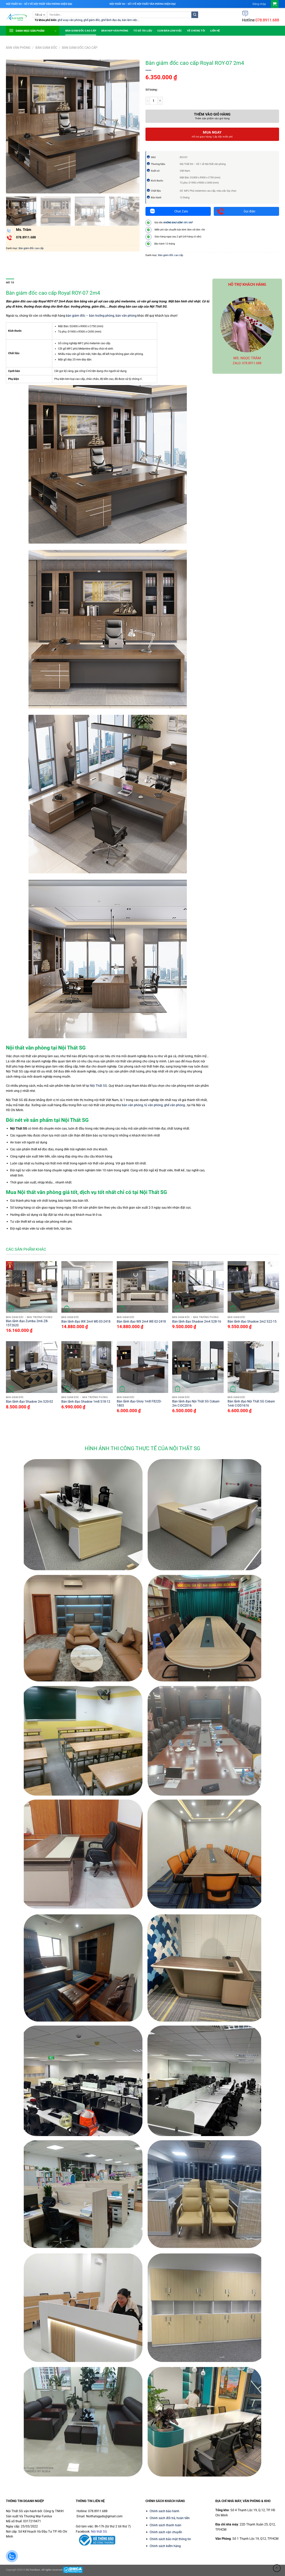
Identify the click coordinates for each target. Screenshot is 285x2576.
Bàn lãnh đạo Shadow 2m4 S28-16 (196, 1321)
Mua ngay (212, 132)
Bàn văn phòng (18, 48)
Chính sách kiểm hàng (165, 2546)
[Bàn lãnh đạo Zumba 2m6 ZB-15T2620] (31, 1287)
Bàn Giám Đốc (46, 48)
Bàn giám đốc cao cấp (80, 30)
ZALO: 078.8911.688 (247, 363)
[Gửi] (194, 14)
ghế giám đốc (92, 20)
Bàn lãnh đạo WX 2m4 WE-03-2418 (85, 1321)
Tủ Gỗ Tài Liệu (142, 30)
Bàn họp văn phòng (114, 30)
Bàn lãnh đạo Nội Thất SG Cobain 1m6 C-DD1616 (251, 1403)
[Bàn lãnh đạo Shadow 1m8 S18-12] (87, 1367)
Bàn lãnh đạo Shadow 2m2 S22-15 (252, 1321)
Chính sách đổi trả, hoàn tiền (170, 2518)
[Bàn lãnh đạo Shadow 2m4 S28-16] (198, 1287)
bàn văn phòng (126, 315)
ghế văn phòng (174, 1105)
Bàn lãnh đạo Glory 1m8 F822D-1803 (139, 1403)
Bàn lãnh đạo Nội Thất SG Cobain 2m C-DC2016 (195, 1403)
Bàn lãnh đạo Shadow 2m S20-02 (29, 1401)
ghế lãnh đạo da (111, 20)
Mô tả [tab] (10, 282)
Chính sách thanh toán (165, 2525)
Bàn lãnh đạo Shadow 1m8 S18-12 (85, 1401)
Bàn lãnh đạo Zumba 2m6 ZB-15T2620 (27, 1323)
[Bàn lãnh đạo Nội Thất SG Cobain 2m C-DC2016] (198, 1367)
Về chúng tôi (196, 30)
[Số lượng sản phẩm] (154, 101)
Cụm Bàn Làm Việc (169, 30)
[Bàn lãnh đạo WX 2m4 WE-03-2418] (87, 1287)
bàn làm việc (129, 20)
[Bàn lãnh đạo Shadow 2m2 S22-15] (253, 1287)
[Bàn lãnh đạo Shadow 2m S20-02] (31, 1367)
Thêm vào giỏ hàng (212, 114)
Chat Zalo (181, 211)
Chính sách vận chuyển (166, 2532)
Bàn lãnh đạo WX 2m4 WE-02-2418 (141, 1321)
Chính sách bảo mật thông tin (170, 2539)
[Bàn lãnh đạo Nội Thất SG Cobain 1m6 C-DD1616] (253, 1367)
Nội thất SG (99, 2531)
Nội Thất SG (98, 1086)
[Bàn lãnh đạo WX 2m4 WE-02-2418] (142, 1287)
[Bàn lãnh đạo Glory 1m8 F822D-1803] (142, 1367)
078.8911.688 (267, 20)
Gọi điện (249, 211)
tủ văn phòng (153, 1105)
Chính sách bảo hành (164, 2511)
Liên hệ (215, 30)
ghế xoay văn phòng (70, 20)
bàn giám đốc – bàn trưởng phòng (90, 315)
